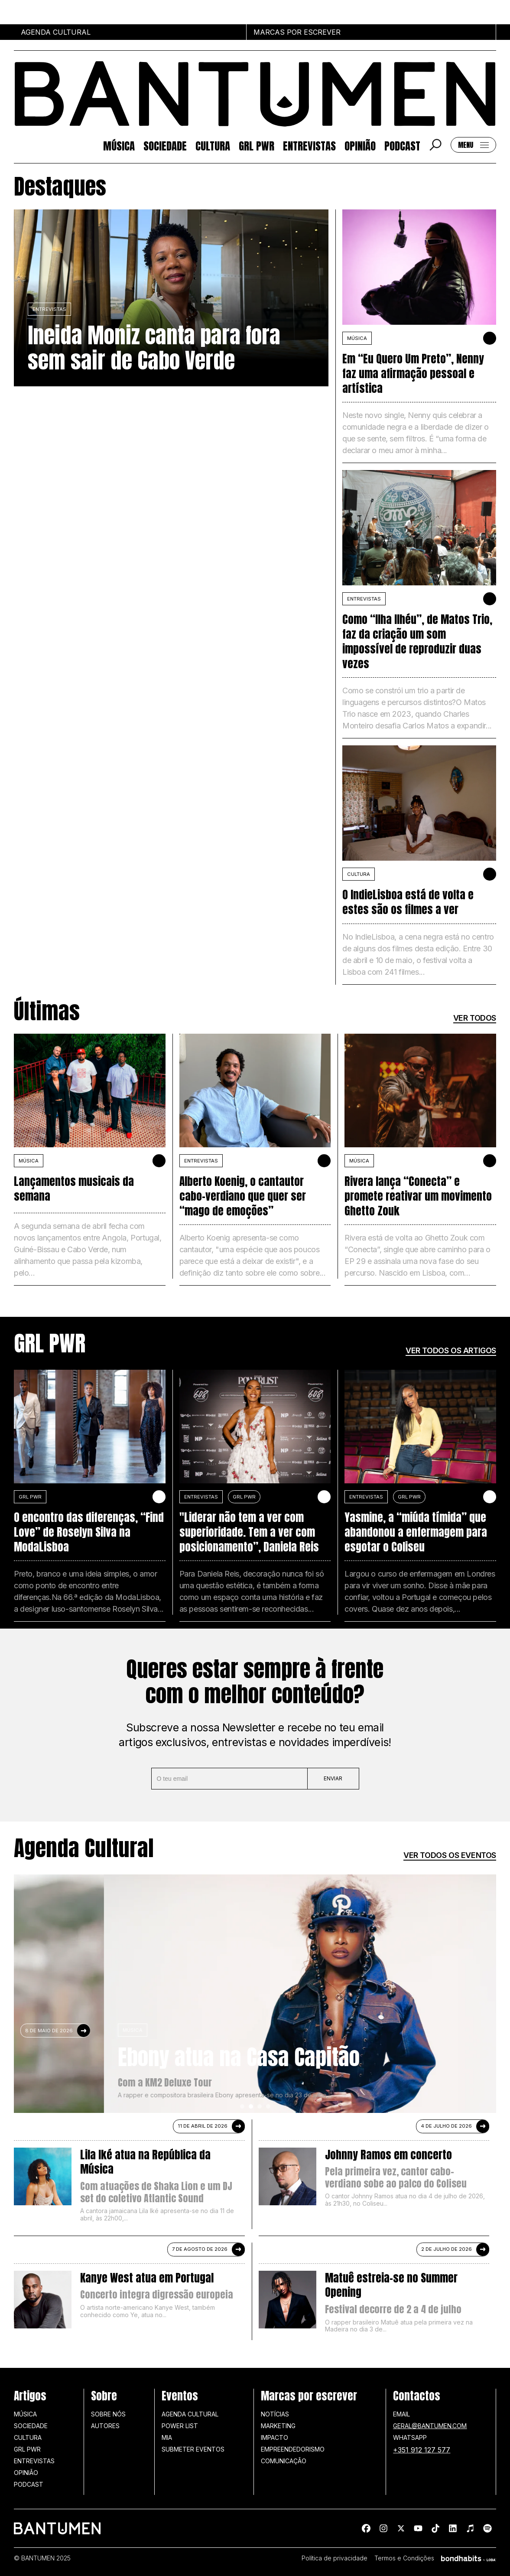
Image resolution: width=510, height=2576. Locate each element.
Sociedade (165, 145)
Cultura (212, 145)
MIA (167, 2437)
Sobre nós (108, 2414)
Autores (105, 2425)
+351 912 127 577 (421, 2449)
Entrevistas (309, 145)
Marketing (278, 2425)
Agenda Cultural (190, 2414)
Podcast (402, 145)
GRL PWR (256, 145)
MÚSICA (357, 338)
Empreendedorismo (293, 2449)
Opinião (360, 145)
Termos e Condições (404, 2558)
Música (119, 145)
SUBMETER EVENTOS (193, 2449)
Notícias (275, 2414)
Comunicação (283, 2461)
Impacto (274, 2437)
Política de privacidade (334, 2558)
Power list (180, 2425)
